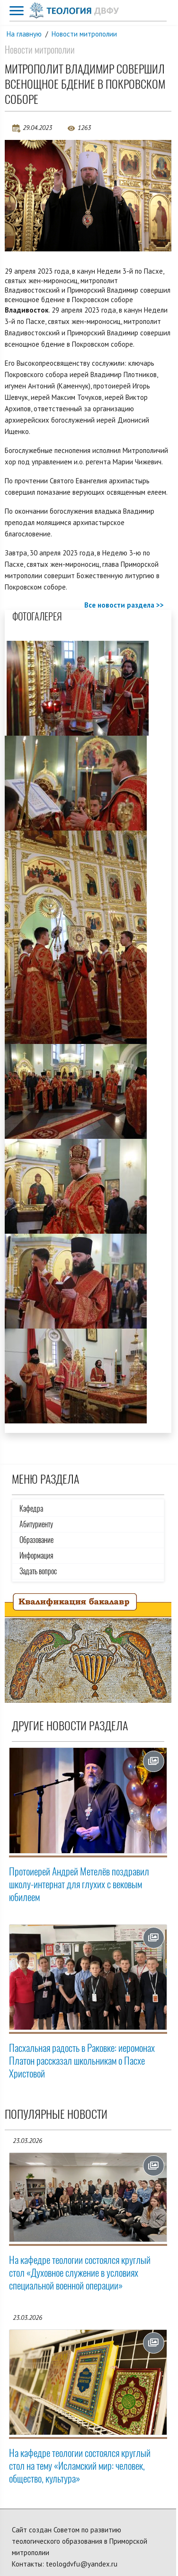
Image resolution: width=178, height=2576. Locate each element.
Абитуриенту (36, 1524)
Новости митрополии (84, 33)
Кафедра (31, 1509)
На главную (24, 33)
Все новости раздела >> (124, 604)
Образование (36, 1540)
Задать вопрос (38, 1571)
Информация (36, 1555)
